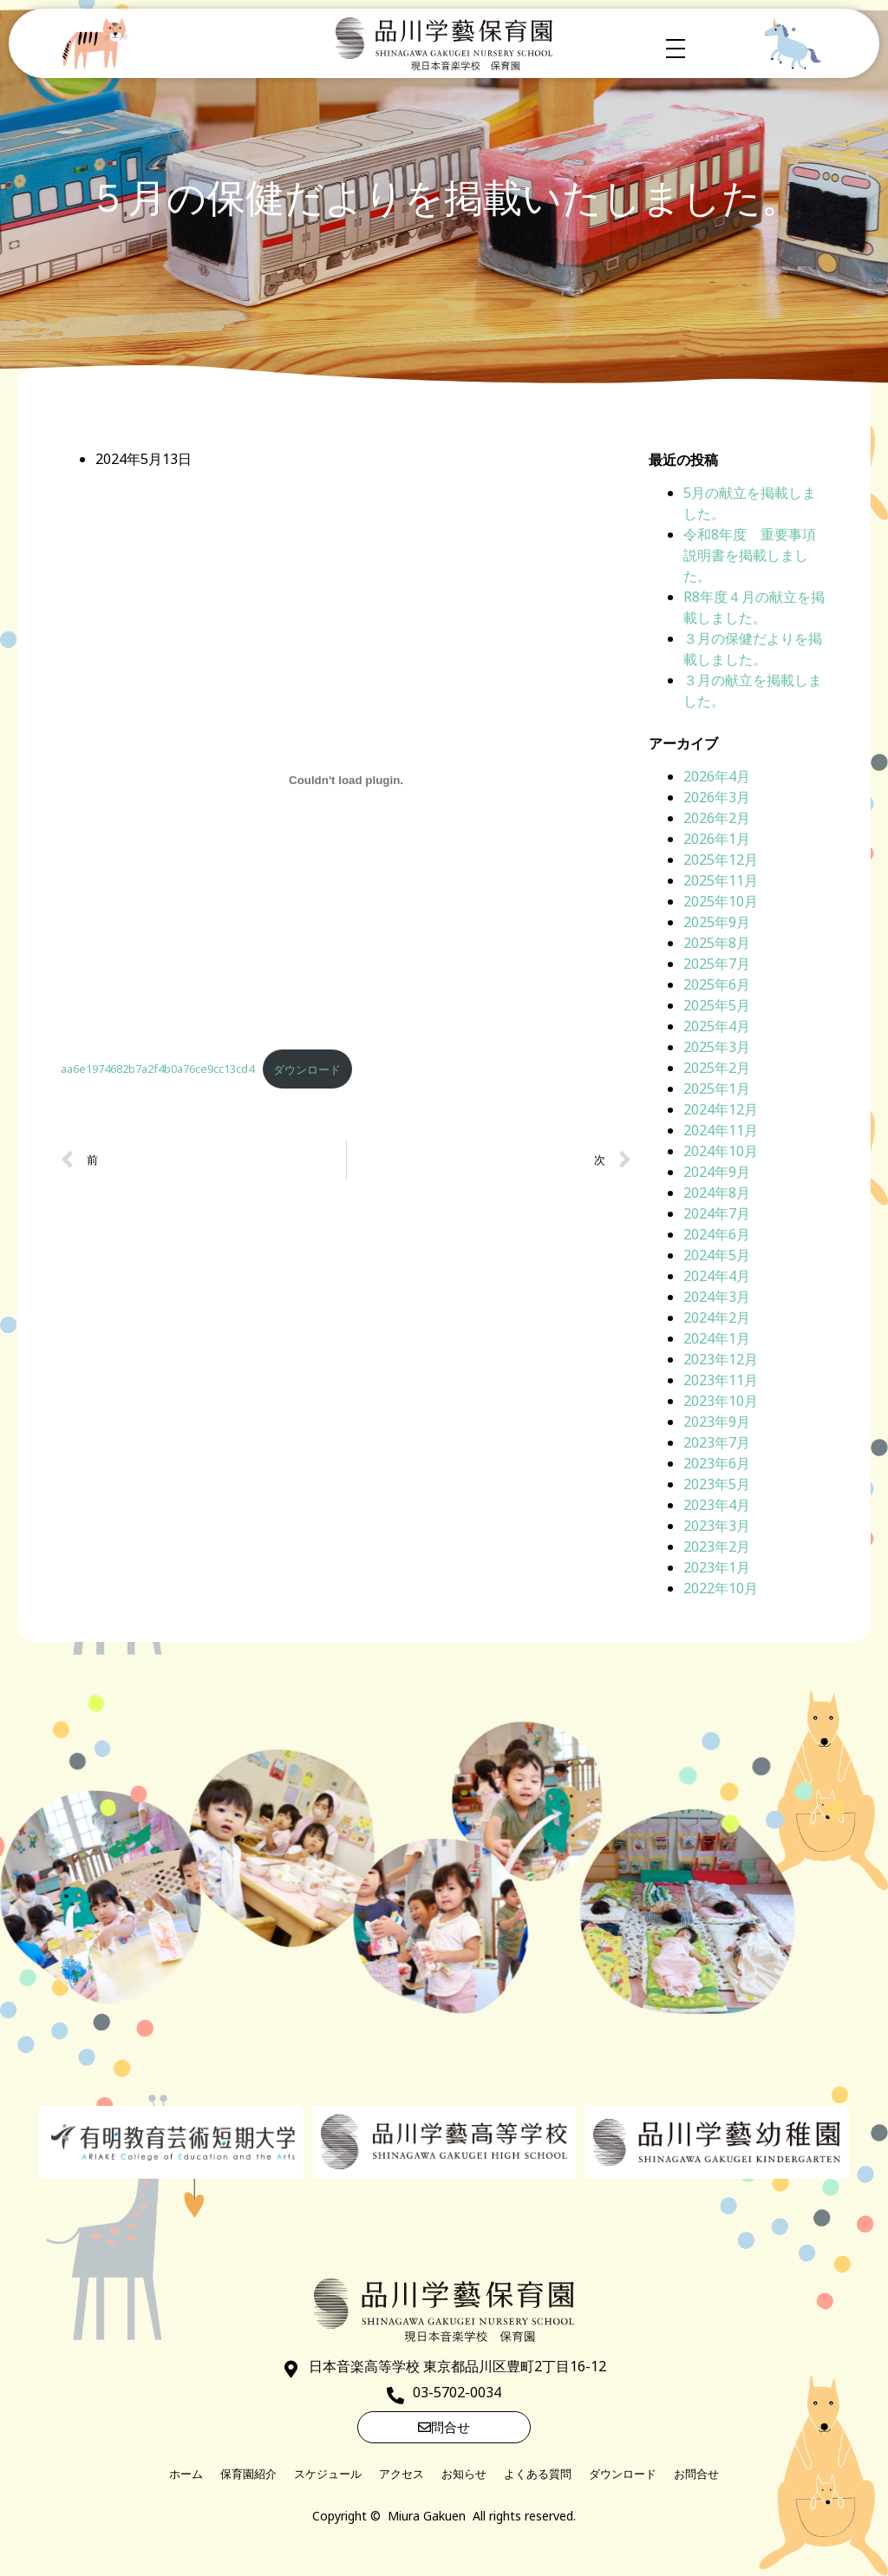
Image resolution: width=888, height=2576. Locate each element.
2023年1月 (716, 1567)
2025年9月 (716, 922)
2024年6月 (716, 1234)
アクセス (401, 2473)
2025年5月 (716, 1005)
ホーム (186, 2473)
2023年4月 (716, 1504)
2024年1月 (716, 1338)
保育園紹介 (248, 2473)
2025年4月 (716, 1026)
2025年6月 (716, 984)
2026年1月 (716, 838)
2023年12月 (720, 1359)
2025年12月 (720, 859)
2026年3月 (716, 797)
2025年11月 (720, 880)
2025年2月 (716, 1067)
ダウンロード (307, 1069)
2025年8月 (716, 942)
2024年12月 (720, 1109)
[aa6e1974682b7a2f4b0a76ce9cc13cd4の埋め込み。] (346, 780)
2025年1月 (716, 1088)
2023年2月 (716, 1546)
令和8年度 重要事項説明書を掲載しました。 (749, 555)
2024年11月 (720, 1130)
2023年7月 (716, 1442)
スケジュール (328, 2473)
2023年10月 (720, 1400)
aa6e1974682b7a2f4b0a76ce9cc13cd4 (157, 1069)
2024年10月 (720, 1151)
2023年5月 (716, 1484)
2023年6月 (716, 1463)
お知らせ (463, 2473)
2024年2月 (716, 1317)
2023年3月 (716, 1525)
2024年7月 (716, 1213)
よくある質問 (537, 2473)
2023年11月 (720, 1379)
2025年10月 (720, 901)
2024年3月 (716, 1296)
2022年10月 (720, 1588)
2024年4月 (716, 1275)
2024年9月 (716, 1171)
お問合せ (696, 2473)
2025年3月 (716, 1046)
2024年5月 (716, 1255)
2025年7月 (716, 963)
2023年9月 (716, 1421)
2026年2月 (716, 817)
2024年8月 (716, 1192)
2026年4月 (716, 776)
